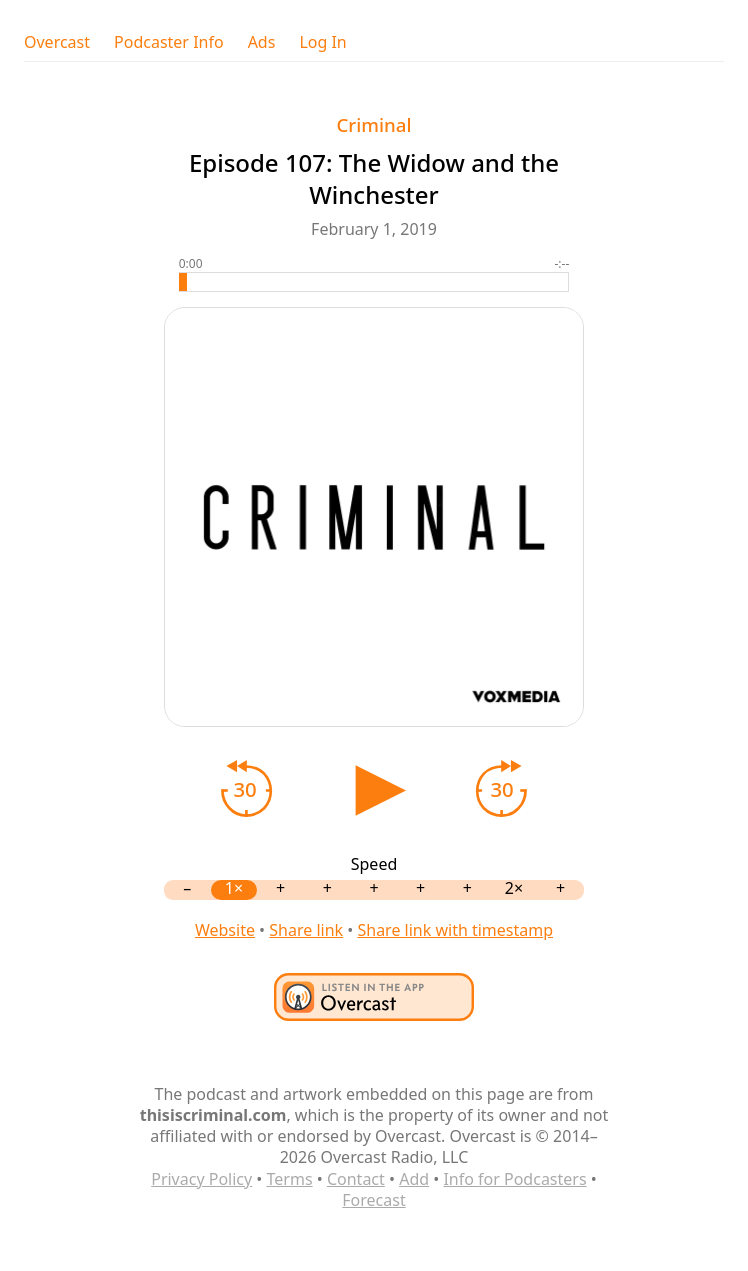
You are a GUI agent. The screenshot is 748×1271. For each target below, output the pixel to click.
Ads (262, 42)
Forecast (373, 1200)
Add (414, 1179)
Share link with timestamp (455, 930)
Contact (356, 1179)
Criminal (373, 124)
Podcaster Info (169, 42)
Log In (322, 42)
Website (225, 930)
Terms (290, 1179)
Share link (306, 930)
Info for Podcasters (514, 1179)
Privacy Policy (201, 1179)
